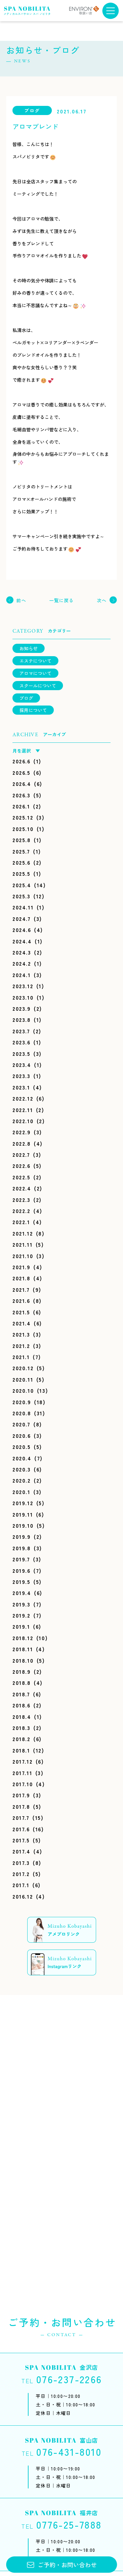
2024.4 (22, 941)
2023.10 (22, 997)
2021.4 (21, 1323)
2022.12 (22, 1098)
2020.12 (22, 1368)
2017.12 (22, 1761)
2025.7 (21, 851)
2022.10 (22, 1121)
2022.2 (21, 1211)
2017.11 (22, 1773)
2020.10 (23, 1390)
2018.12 (22, 1638)
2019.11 (22, 1514)
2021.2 (21, 1346)
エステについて (35, 660)
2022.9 (21, 1132)
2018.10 (22, 1660)
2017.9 (21, 1795)
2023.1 (21, 1087)
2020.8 (21, 1413)
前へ (21, 600)
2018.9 (21, 1671)
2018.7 (21, 1694)
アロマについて (35, 673)
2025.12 (22, 817)
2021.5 (21, 1312)
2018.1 (21, 1750)
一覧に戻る (61, 600)
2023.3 (21, 1076)
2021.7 (21, 1289)
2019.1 (21, 1626)
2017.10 (22, 1784)
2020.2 (21, 1480)
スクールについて (37, 685)
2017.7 (21, 1817)
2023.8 (21, 1019)
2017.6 (21, 1829)
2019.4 (21, 1593)
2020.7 (21, 1424)
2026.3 (21, 795)
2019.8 (21, 1548)
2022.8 (21, 1143)
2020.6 (21, 1435)
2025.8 (21, 840)
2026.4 (21, 784)
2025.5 (21, 873)
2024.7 (21, 918)
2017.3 (21, 1863)
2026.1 (21, 806)
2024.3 (21, 952)
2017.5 (21, 1840)
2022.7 (21, 1154)
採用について (33, 710)
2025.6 (21, 862)
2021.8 (21, 1278)
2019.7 (21, 1559)
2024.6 (21, 930)
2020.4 (21, 1458)
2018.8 (21, 1683)
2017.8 (21, 1806)
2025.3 (21, 896)
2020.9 (21, 1402)
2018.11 (22, 1649)
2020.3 (21, 1469)
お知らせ (28, 648)
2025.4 (21, 885)
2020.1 (21, 1492)
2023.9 (21, 1008)
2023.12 (22, 986)
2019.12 (22, 1503)
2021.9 (21, 1267)
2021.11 (22, 1244)
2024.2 (21, 963)
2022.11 (22, 1110)
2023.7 (21, 1031)
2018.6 (21, 1705)
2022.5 (21, 1177)
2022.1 (21, 1222)
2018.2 (21, 1739)
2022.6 (21, 1166)
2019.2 (21, 1615)
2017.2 (21, 1874)
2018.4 (21, 1716)
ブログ (26, 698)
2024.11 (22, 907)
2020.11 (22, 1379)
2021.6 (21, 1301)
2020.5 (21, 1447)
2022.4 (21, 1188)
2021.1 (21, 1357)
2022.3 (21, 1200)
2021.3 (21, 1334)
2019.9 (21, 1536)
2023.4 (21, 1065)
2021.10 (22, 1256)
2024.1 (21, 975)
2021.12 (22, 1233)
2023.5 (21, 1053)
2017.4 (21, 1851)
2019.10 (22, 1525)
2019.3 (21, 1604)
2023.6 (21, 1042)
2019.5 (21, 1582)
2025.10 (22, 829)
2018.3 (21, 1728)
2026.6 (21, 761)
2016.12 (22, 1896)
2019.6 (21, 1570)
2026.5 (21, 772)
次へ (102, 600)
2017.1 (21, 1885)
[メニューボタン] (110, 11)
